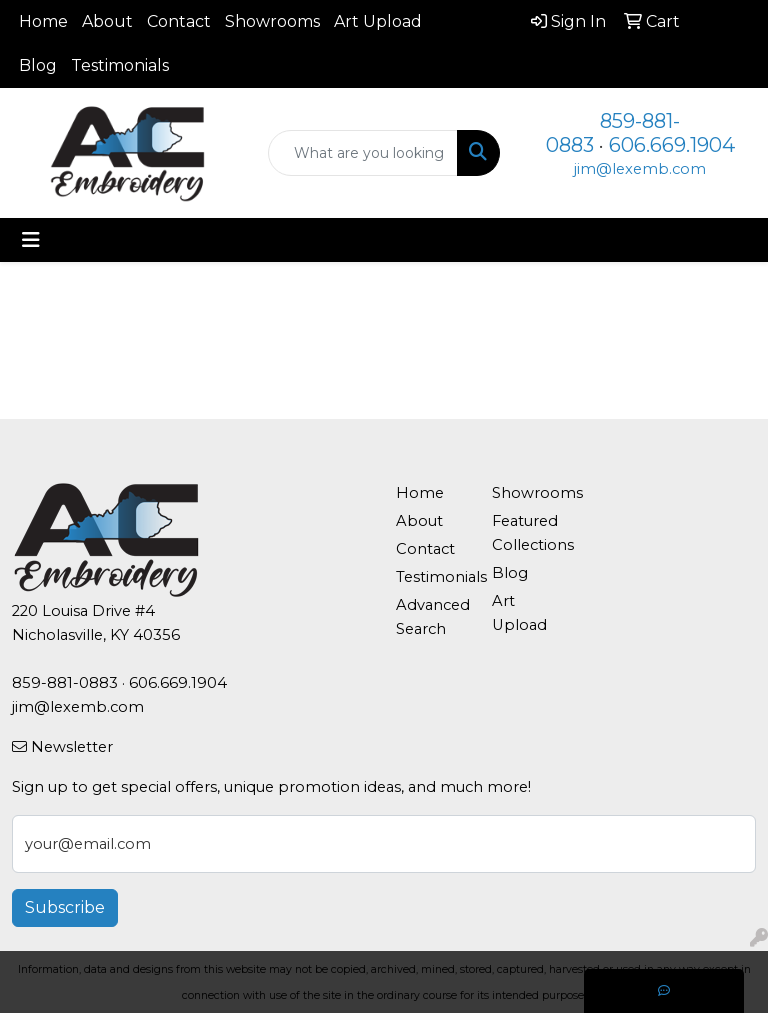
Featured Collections (528, 533)
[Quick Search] (363, 153)
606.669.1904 (672, 145)
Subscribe (65, 907)
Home (43, 21)
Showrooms (272, 21)
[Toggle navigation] (31, 240)
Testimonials (120, 65)
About (107, 21)
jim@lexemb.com (640, 169)
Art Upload (378, 21)
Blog (38, 65)
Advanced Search (432, 617)
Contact (179, 21)
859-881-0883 (65, 683)
